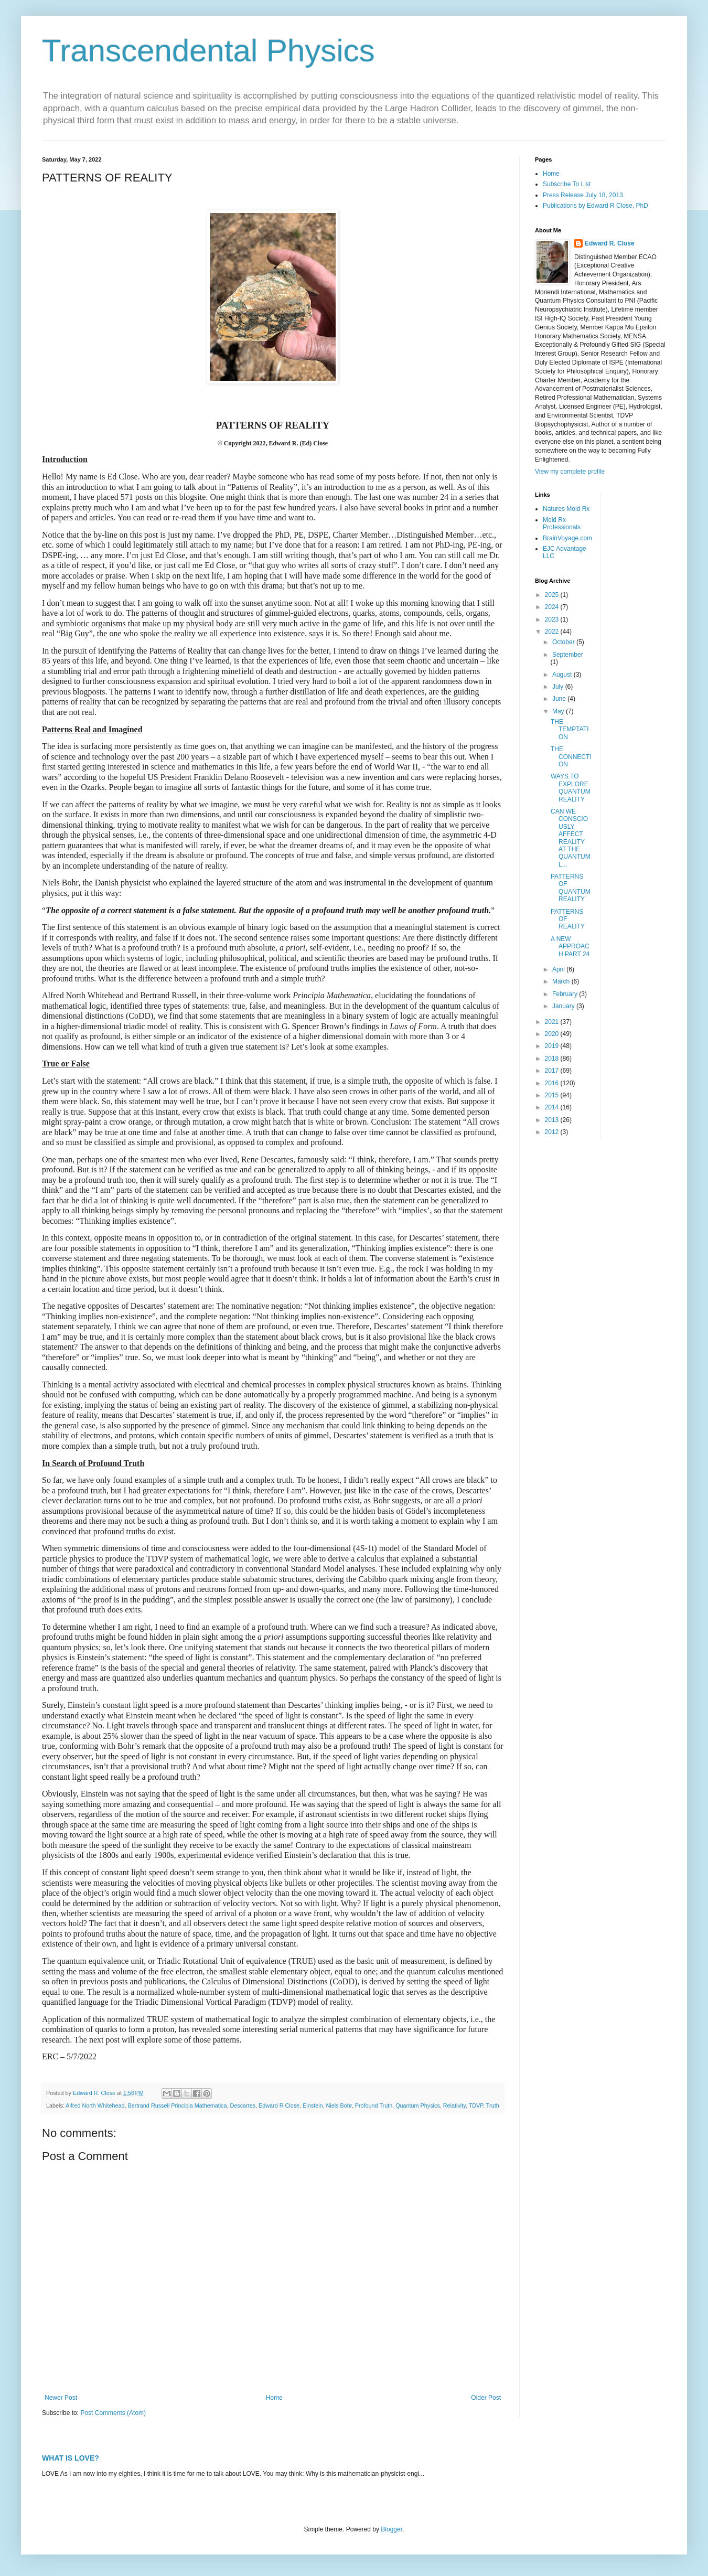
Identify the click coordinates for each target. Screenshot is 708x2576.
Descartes (243, 2105)
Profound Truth (373, 2105)
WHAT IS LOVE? (70, 2458)
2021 (553, 1021)
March (562, 981)
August (563, 674)
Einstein (313, 2105)
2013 (553, 1120)
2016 (553, 1083)
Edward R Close (279, 2105)
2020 (553, 1034)
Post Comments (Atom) (113, 2413)
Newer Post (61, 2397)
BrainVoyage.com (567, 538)
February (565, 994)
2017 (553, 1070)
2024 (553, 607)
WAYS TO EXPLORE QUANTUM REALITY (571, 788)
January (564, 1006)
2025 (553, 594)
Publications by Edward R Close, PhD (595, 205)
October (564, 642)
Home (274, 2397)
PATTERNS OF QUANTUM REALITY (571, 888)
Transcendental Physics (208, 50)
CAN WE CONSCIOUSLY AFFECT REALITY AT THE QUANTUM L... (571, 838)
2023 (553, 619)
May (559, 711)
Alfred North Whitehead (95, 2105)
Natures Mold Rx (566, 508)
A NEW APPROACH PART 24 (570, 946)
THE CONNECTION (571, 756)
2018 (553, 1058)
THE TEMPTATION (570, 729)
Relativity (454, 2105)
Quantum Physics (417, 2105)
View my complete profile (570, 471)
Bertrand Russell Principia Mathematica (177, 2105)
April (559, 969)
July (558, 686)
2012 (553, 1132)
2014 (553, 1107)
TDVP (476, 2105)
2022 (553, 631)
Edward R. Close (610, 243)
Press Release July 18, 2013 (583, 195)
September (567, 654)
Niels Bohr (339, 2105)
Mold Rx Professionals (562, 523)
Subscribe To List (567, 184)
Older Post (486, 2397)
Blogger (391, 2529)
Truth (492, 2105)
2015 (553, 1095)
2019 (553, 1046)
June (559, 698)
